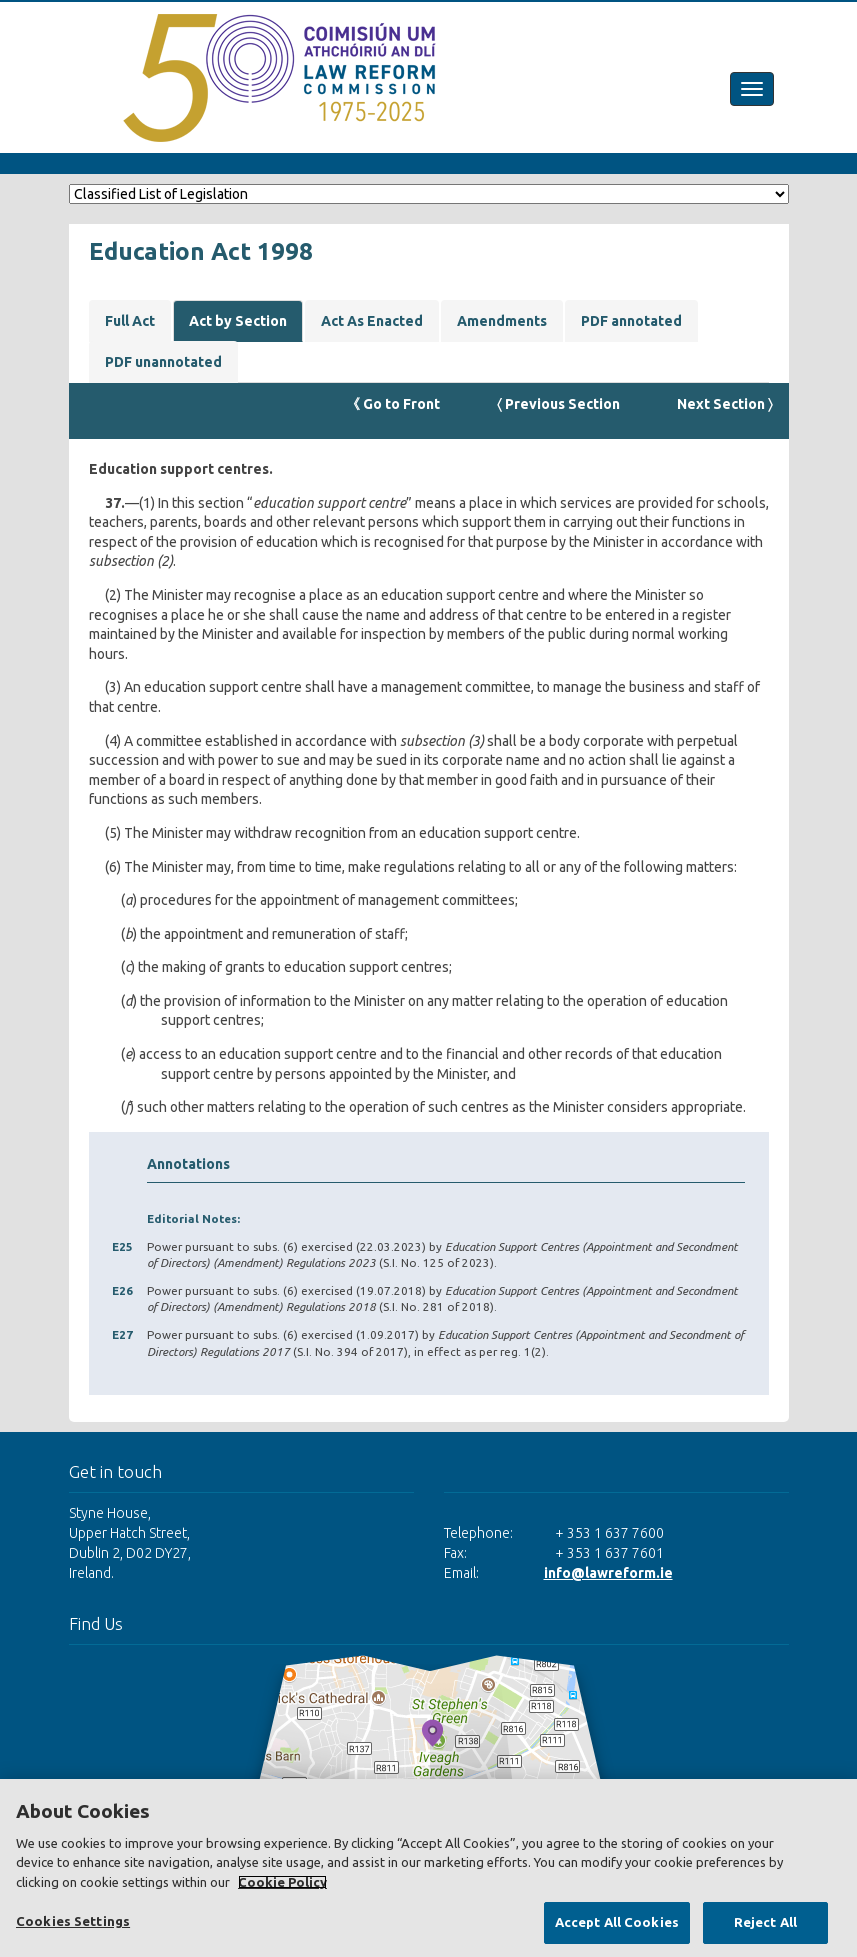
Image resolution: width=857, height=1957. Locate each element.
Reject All (765, 1922)
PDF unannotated (163, 362)
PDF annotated (631, 321)
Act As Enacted (372, 321)
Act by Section (238, 321)
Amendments (502, 321)
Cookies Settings (73, 1921)
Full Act (130, 321)
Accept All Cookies (617, 1922)
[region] (428, 1868)
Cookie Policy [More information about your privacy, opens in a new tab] (282, 1882)
